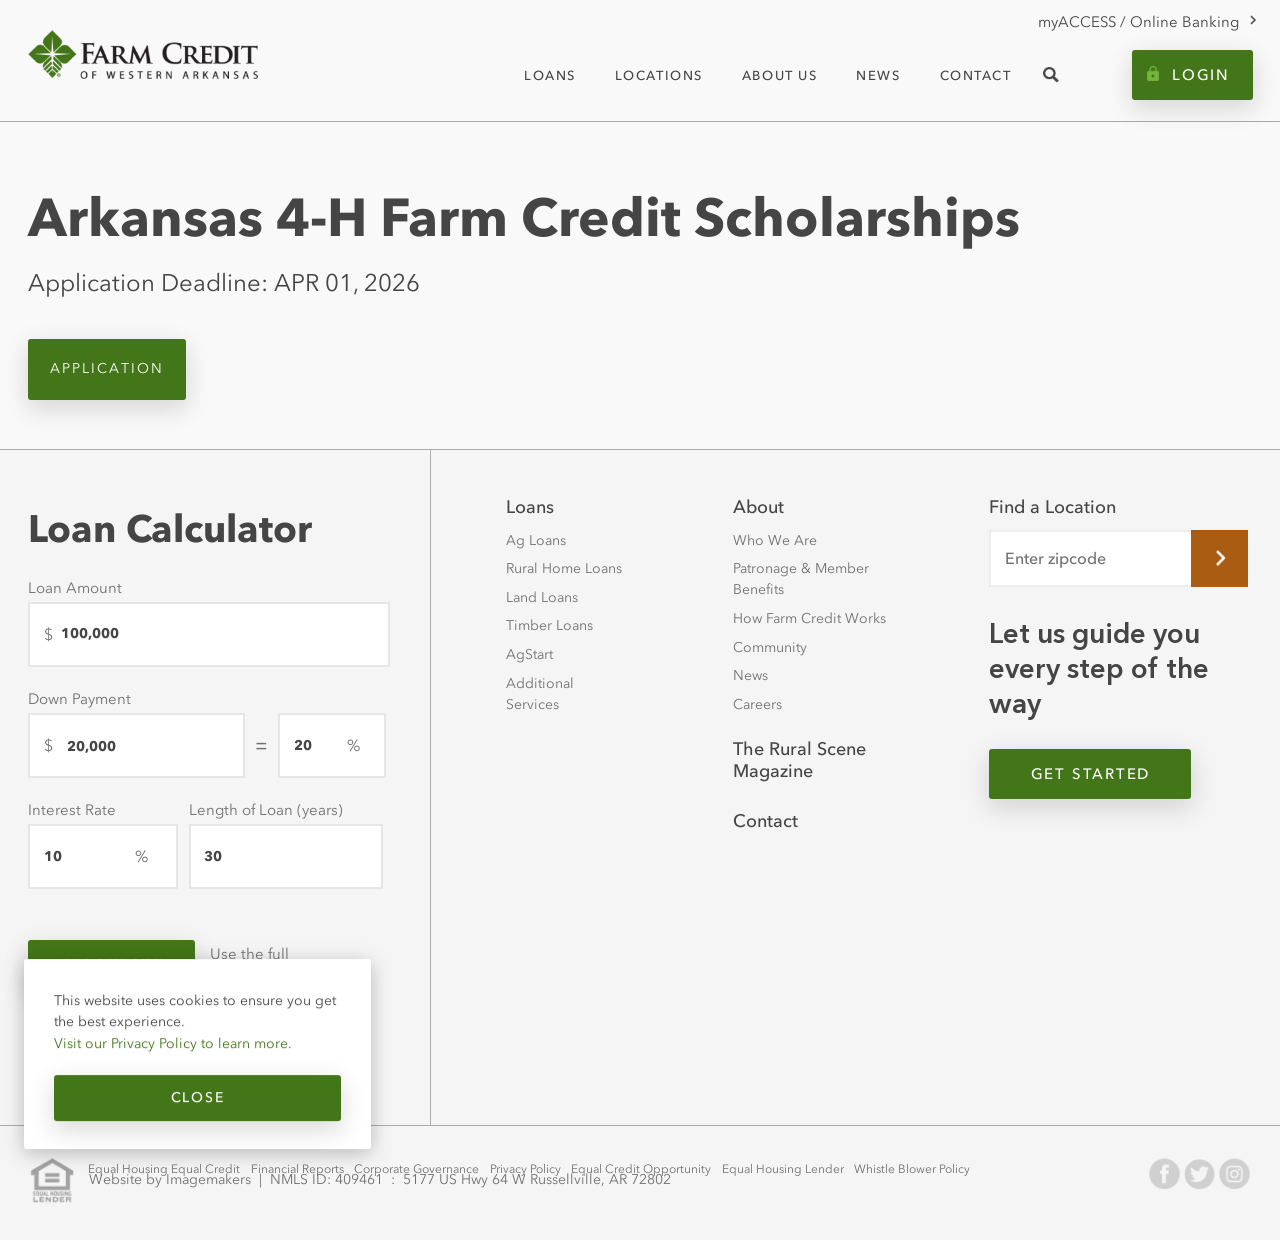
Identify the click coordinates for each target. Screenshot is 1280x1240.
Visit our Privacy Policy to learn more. (173, 1043)
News (750, 675)
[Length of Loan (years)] (286, 856)
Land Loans (542, 597)
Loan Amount (75, 588)
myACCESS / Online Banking (1138, 22)
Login (1201, 75)
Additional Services (540, 694)
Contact (765, 821)
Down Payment (79, 699)
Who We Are (775, 540)
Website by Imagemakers (170, 1180)
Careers (757, 704)
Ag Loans (536, 540)
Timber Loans (549, 625)
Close (197, 1097)
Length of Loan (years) (266, 810)
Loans (530, 507)
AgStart (529, 654)
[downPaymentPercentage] (332, 745)
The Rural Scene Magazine (799, 760)
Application (107, 368)
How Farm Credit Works (809, 618)
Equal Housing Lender (783, 1169)
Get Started (1090, 774)
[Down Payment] (137, 745)
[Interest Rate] (103, 856)
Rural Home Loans (564, 568)
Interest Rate (72, 810)
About (758, 507)
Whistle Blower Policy (912, 1169)
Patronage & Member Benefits (801, 579)
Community (770, 647)
